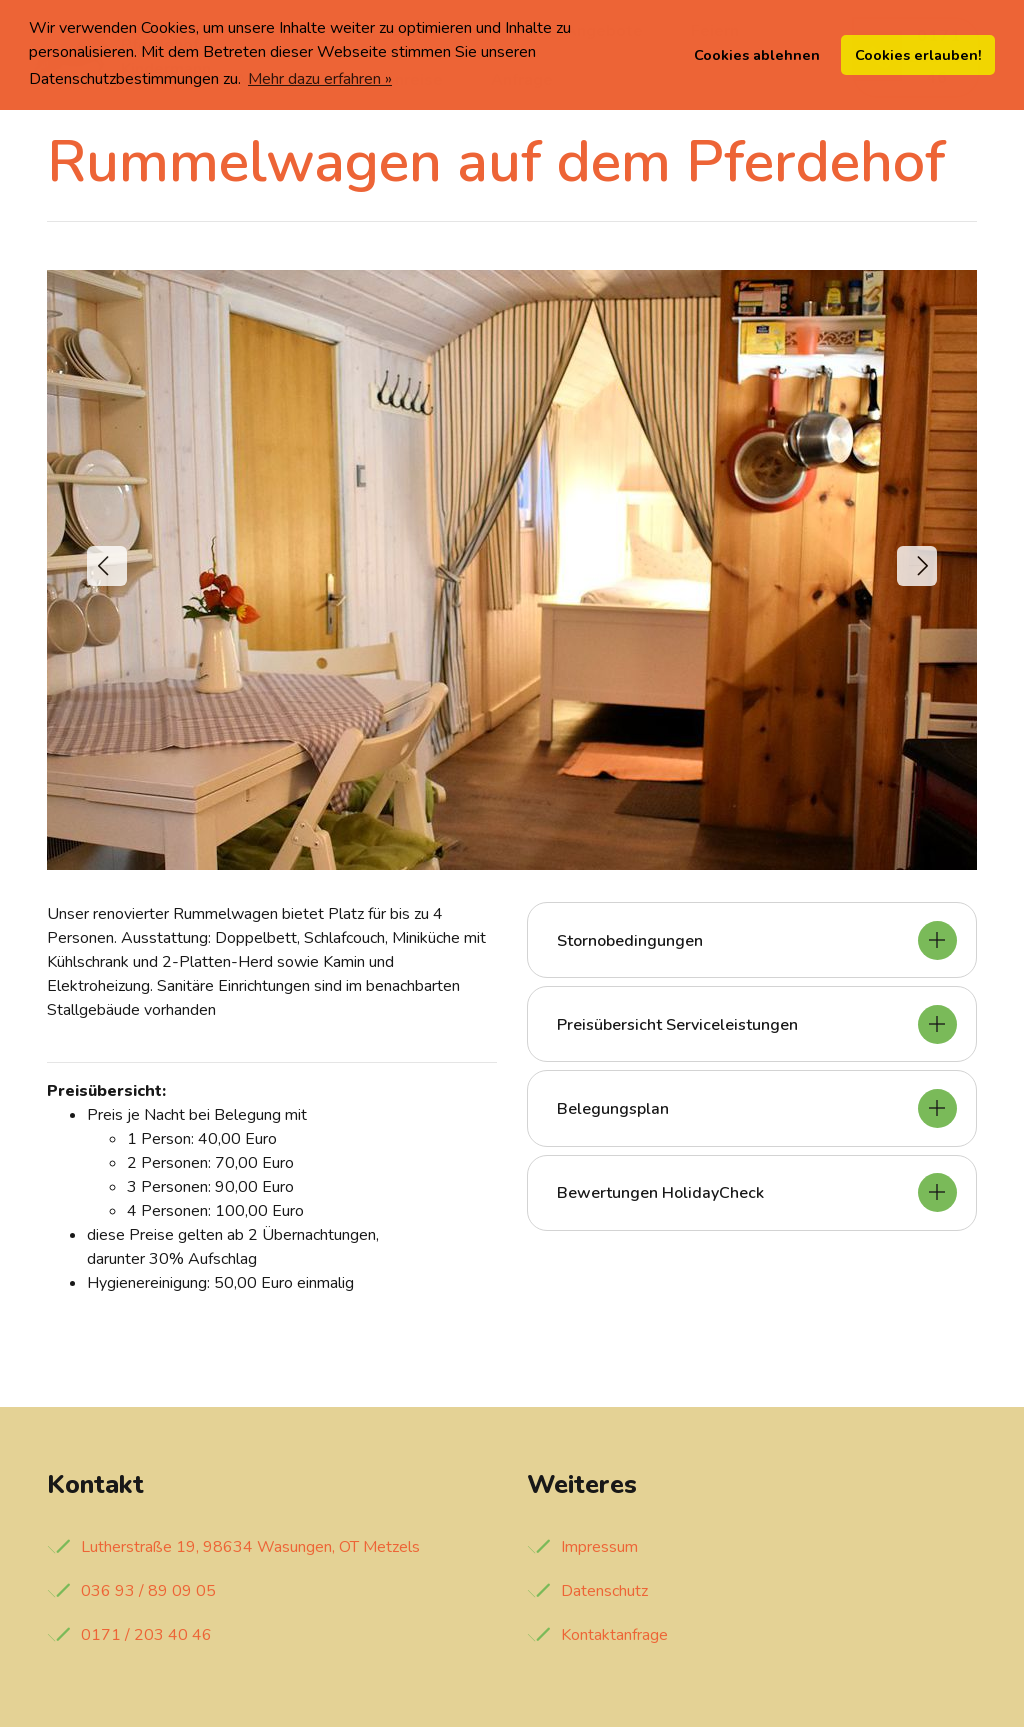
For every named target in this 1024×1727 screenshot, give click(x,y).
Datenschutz (604, 1591)
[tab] (752, 940)
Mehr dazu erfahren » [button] (320, 79)
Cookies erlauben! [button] (918, 55)
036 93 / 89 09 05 (148, 1591)
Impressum (599, 1547)
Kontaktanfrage (614, 1635)
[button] (107, 566)
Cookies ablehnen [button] (757, 55)
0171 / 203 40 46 (146, 1635)
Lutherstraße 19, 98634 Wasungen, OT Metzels (250, 1547)
